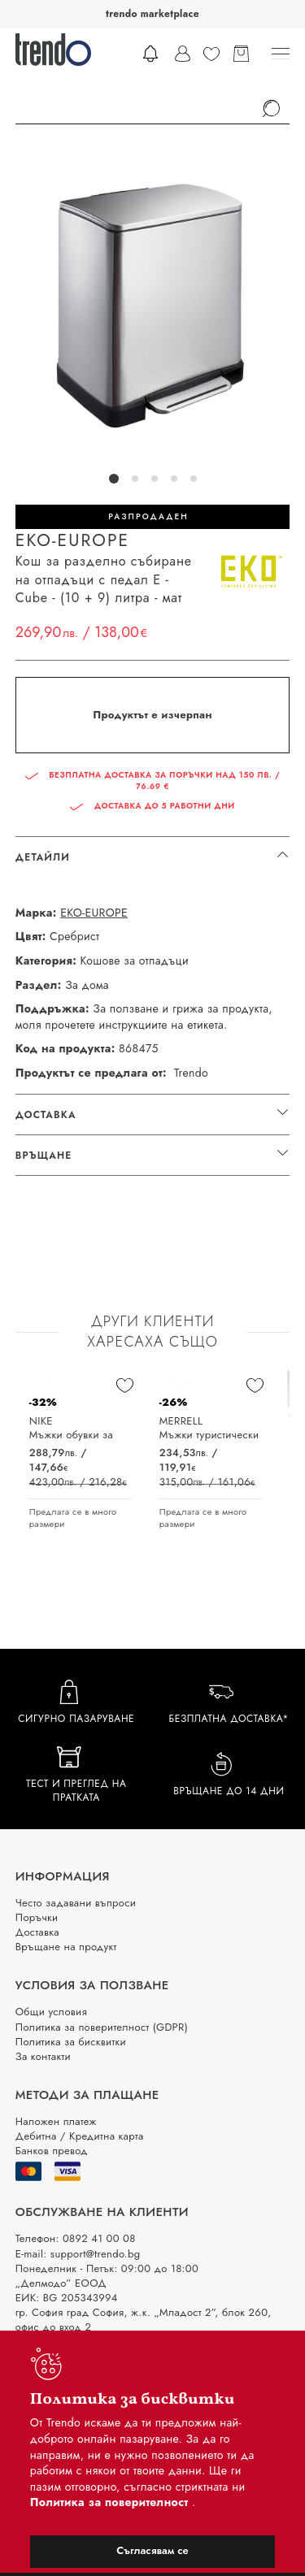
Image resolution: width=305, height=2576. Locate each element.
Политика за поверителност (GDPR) (101, 2027)
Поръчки (37, 1917)
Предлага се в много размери (73, 1518)
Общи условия (51, 2011)
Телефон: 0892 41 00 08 (75, 2238)
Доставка (37, 1932)
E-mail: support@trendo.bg (78, 2254)
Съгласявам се (152, 2550)
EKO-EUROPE (94, 913)
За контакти (43, 2056)
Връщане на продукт (66, 1946)
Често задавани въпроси (75, 1902)
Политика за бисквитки (70, 2041)
